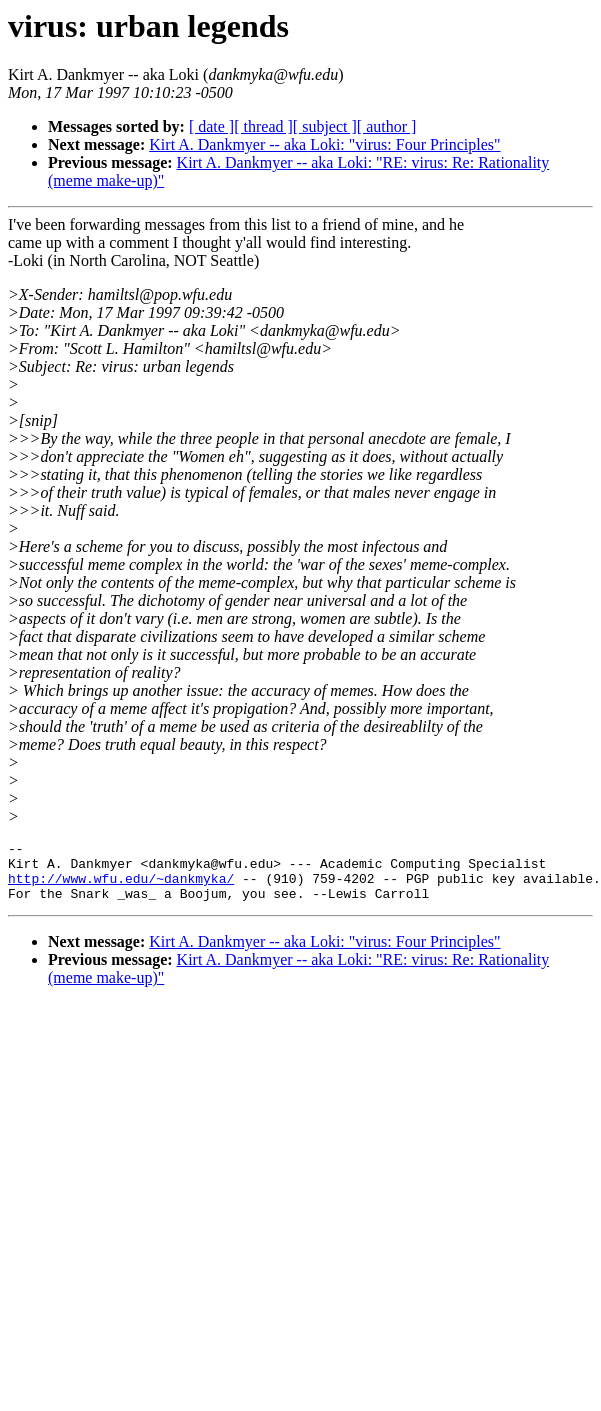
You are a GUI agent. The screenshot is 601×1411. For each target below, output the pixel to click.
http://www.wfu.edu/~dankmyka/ (121, 887)
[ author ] (387, 126)
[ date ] (211, 126)
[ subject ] (325, 126)
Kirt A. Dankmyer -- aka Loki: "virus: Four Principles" (324, 144)
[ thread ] (263, 126)
